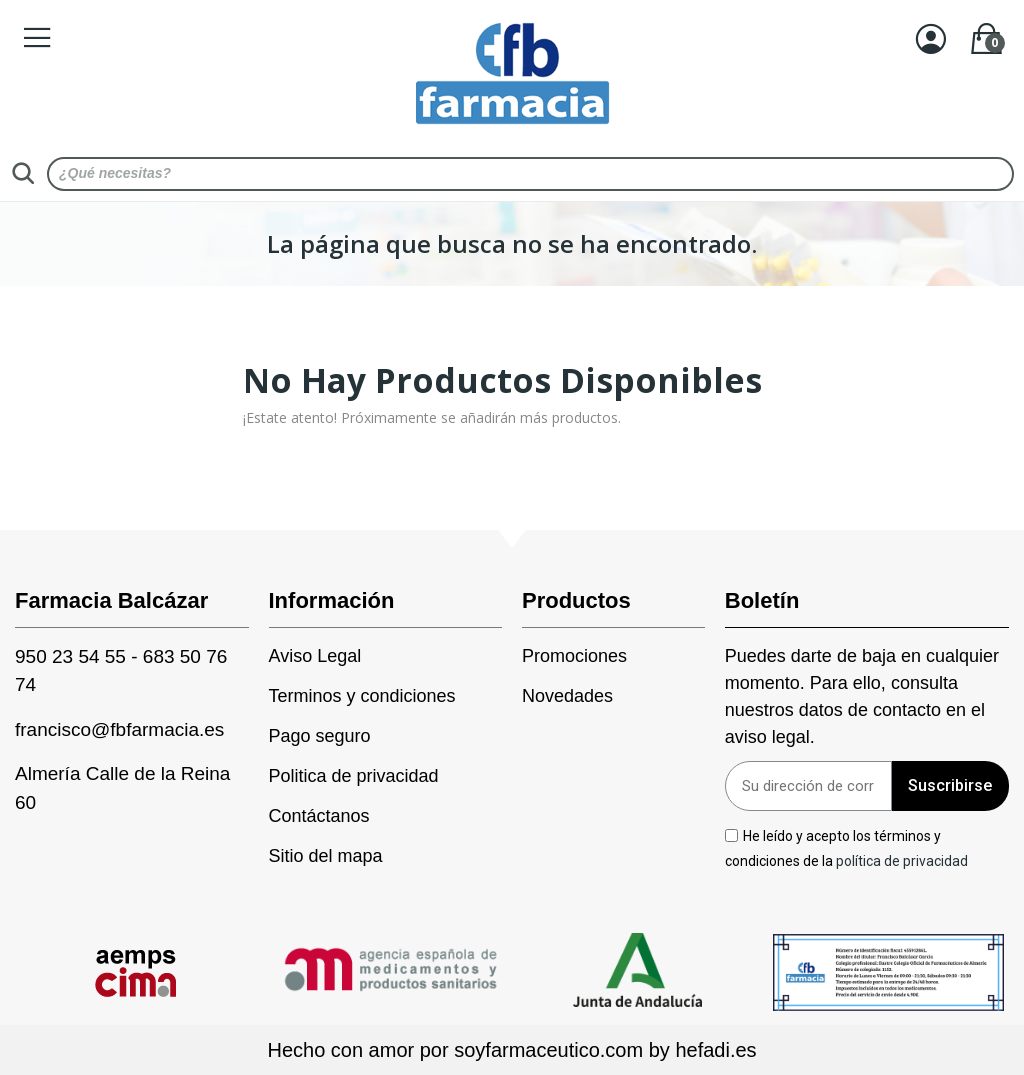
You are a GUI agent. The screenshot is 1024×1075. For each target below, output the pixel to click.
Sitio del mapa (326, 856)
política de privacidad (902, 861)
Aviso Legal (315, 656)
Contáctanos (319, 816)
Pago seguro (320, 736)
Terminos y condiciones (362, 696)
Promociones (574, 656)
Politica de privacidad (354, 776)
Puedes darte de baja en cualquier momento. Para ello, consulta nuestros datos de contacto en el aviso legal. (862, 696)
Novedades (567, 696)
